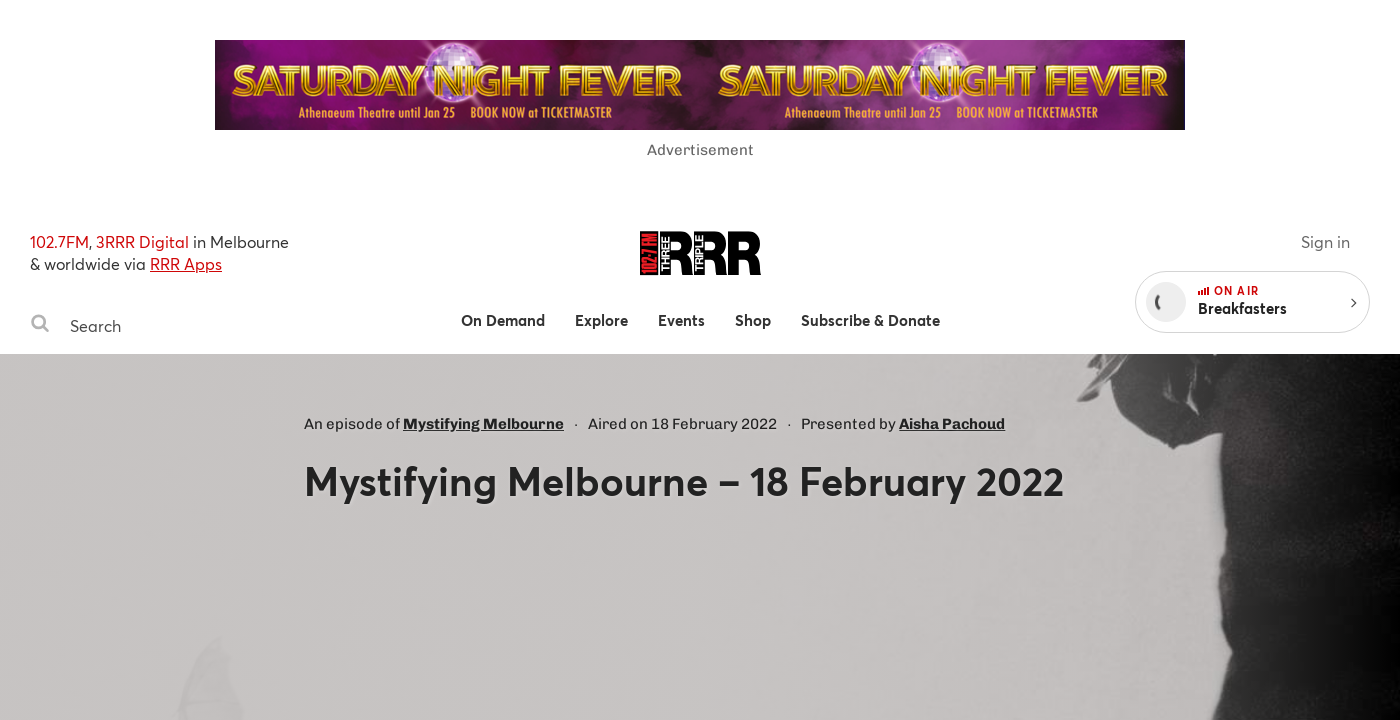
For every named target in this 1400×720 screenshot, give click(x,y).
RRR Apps (186, 263)
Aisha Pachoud (952, 424)
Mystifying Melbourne (483, 424)
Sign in (1325, 241)
